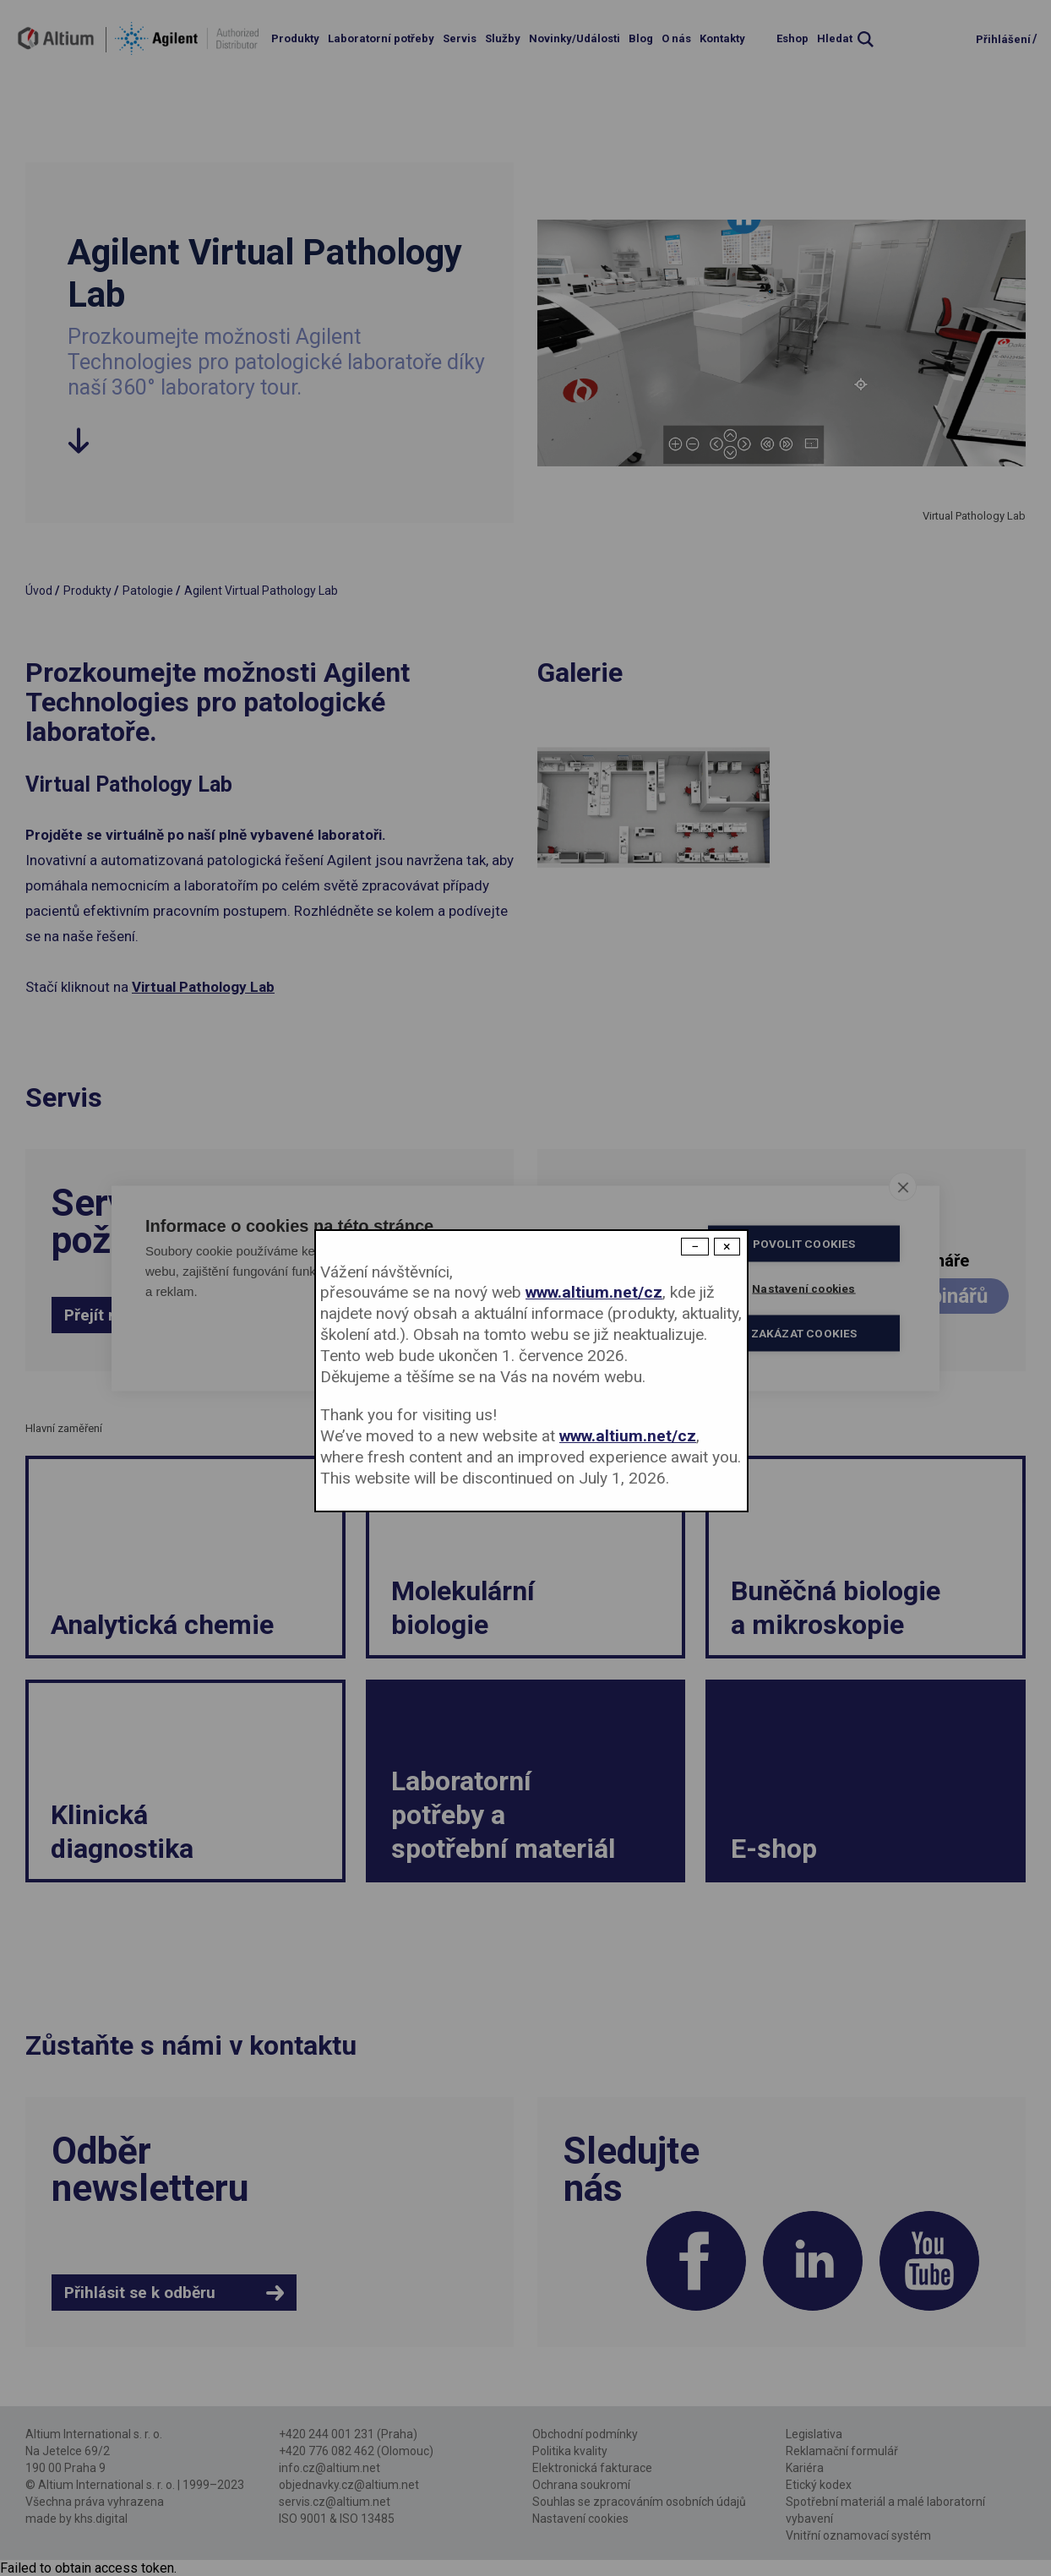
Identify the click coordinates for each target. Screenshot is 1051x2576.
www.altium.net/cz (594, 1292)
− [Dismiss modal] (695, 1247)
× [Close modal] (727, 1247)
